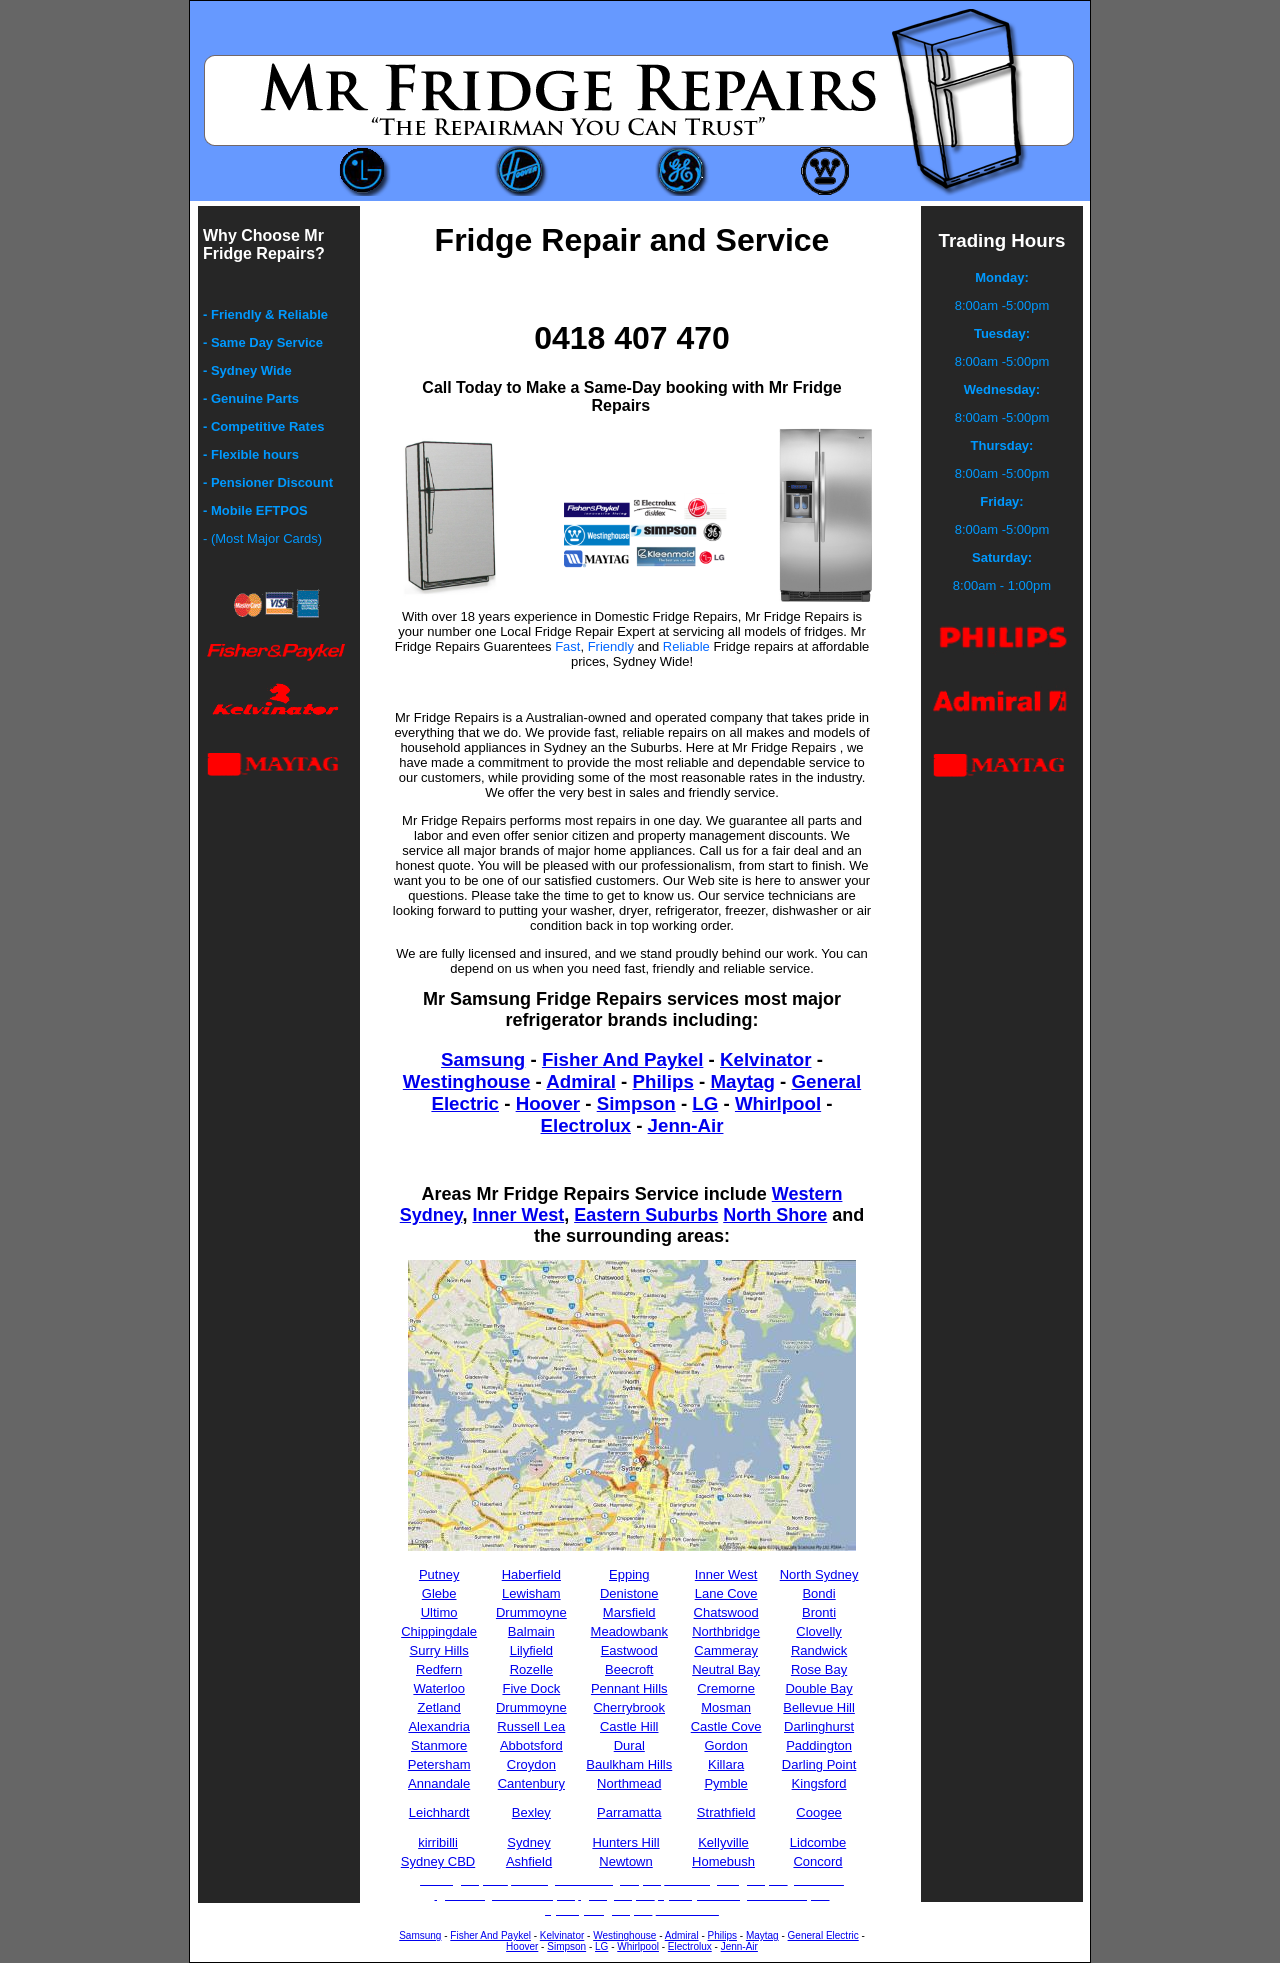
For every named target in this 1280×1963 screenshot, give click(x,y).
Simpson (636, 1103)
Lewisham (531, 1593)
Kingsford (819, 1783)
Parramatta (629, 1812)
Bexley (531, 1812)
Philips (663, 1081)
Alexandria (438, 1726)
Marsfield (629, 1612)
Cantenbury (531, 1783)
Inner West (518, 1215)
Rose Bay (819, 1669)
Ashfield (529, 1861)
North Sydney (819, 1574)
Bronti (819, 1612)
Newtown (625, 1861)
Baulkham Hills (629, 1764)
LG (705, 1103)
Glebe (439, 1593)
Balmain (531, 1631)
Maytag (742, 1081)
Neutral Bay (726, 1669)
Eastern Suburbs (646, 1215)
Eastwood (629, 1650)
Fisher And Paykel (622, 1059)
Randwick (819, 1650)
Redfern (439, 1669)
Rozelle (531, 1669)
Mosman (726, 1707)
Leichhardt (439, 1812)
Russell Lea (531, 1726)
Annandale (439, 1783)
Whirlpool (778, 1103)
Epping (629, 1574)
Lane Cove (726, 1593)
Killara (726, 1764)
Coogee (819, 1812)
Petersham (439, 1764)
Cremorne (726, 1688)
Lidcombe (818, 1842)
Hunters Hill (625, 1842)
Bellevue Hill (819, 1707)
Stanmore (439, 1745)
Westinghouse (466, 1081)
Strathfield (726, 1812)
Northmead (629, 1783)
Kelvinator (765, 1059)
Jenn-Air (686, 1125)
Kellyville (723, 1842)
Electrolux (586, 1125)
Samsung (483, 1059)
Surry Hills (439, 1650)
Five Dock (531, 1688)
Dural (629, 1745)
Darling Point (819, 1764)
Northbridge (726, 1631)
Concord (817, 1861)
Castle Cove (726, 1726)
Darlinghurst (819, 1726)
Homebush (723, 1861)
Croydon (531, 1764)
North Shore (775, 1215)
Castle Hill (629, 1726)
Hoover (548, 1103)
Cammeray (726, 1650)
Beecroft (629, 1669)
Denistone (629, 1593)
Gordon (725, 1745)
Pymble (725, 1783)
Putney (439, 1574)
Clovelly (819, 1631)
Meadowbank (629, 1631)
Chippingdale (439, 1631)
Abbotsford (531, 1745)
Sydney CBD (438, 1861)
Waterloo (439, 1688)
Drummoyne (531, 1612)
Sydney (528, 1842)
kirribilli (438, 1842)
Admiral (581, 1081)
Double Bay (818, 1688)
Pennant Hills (629, 1688)
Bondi (818, 1593)
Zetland (438, 1707)
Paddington (819, 1745)
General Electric (823, 1935)
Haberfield (531, 1574)
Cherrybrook (629, 1707)
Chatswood (726, 1612)
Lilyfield (531, 1650)
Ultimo (439, 1612)
